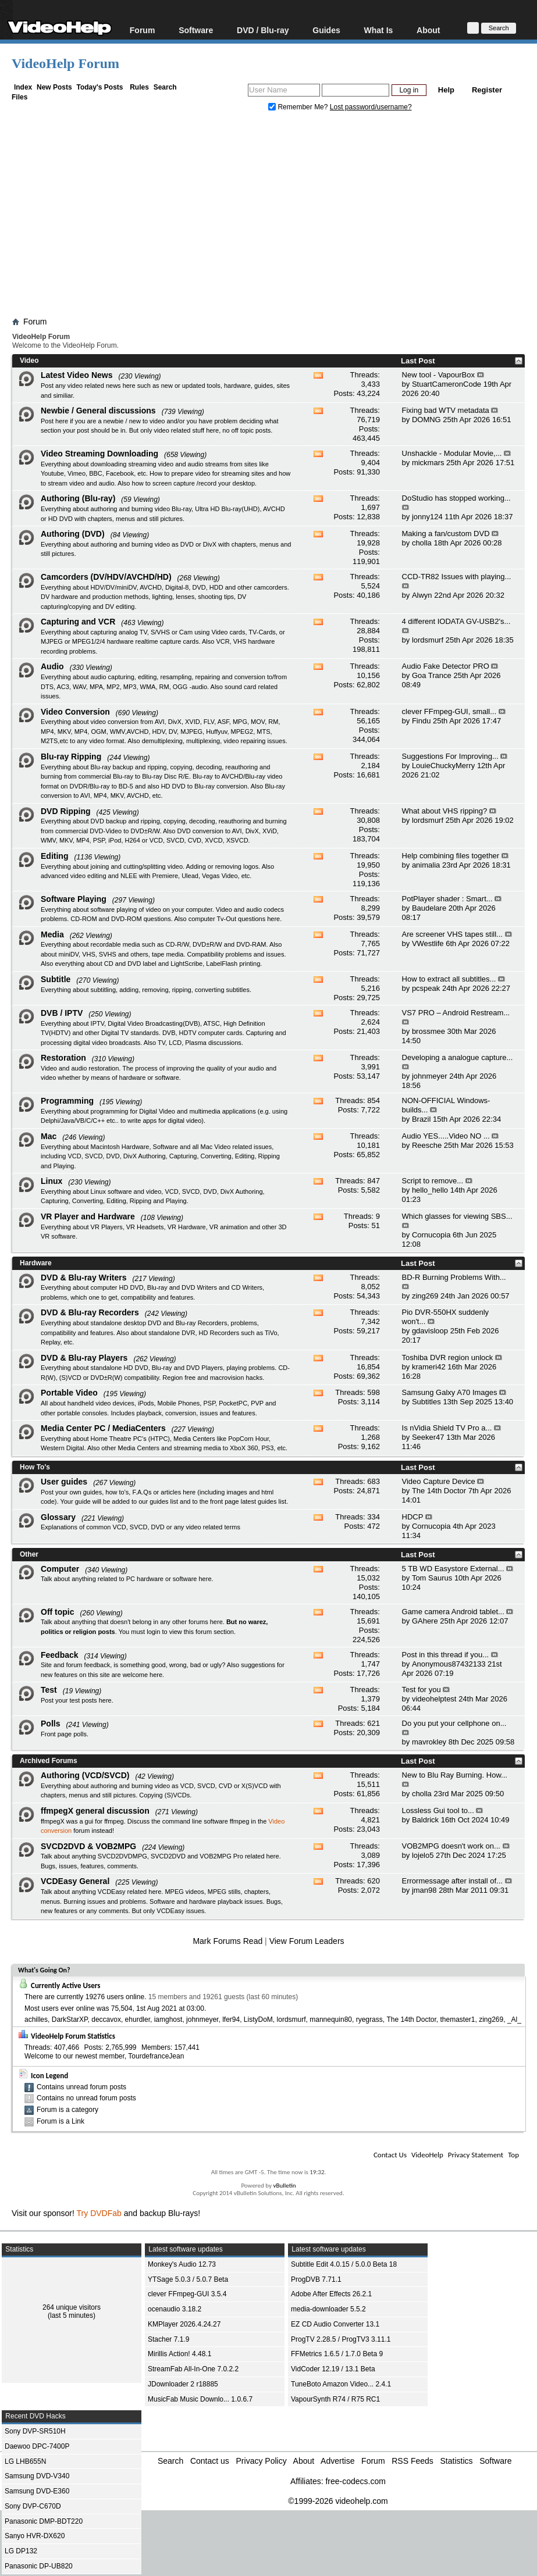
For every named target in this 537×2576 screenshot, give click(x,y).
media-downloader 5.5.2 (328, 2309)
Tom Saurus (432, 1578)
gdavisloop (430, 1330)
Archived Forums (48, 1761)
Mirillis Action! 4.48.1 (179, 2354)
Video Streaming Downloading (99, 453)
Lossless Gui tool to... (438, 1810)
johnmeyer (429, 1076)
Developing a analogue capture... (457, 1057)
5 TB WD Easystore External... (453, 1568)
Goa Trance (431, 675)
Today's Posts (99, 87)
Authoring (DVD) (73, 533)
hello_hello (430, 1190)
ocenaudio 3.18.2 (174, 2309)
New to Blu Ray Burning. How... (454, 1775)
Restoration (63, 1057)
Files (19, 97)
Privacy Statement (475, 2154)
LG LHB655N (25, 2461)
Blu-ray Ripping (71, 756)
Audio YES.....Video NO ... (446, 1136)
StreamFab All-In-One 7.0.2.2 (193, 2369)
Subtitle (55, 979)
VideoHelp (427, 2154)
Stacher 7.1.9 (168, 2339)
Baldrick (425, 1819)
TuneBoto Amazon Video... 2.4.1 (341, 2384)
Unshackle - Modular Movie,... (452, 453)
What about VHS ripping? (445, 811)
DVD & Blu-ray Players (84, 1357)
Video (29, 360)
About (428, 29)
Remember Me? (299, 107)
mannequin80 (331, 2019)
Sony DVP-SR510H (35, 2431)
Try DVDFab (99, 2213)
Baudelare (429, 908)
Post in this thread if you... (445, 1654)
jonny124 (427, 516)
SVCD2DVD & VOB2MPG (88, 1846)
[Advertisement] (274, 216)
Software (196, 29)
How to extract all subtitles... (449, 979)
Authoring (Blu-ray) (78, 498)
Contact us (209, 2461)
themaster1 (457, 2019)
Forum (142, 29)
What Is (378, 29)
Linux (51, 1181)
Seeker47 (428, 1437)
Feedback (60, 1655)
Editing (54, 856)
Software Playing (73, 899)
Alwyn (422, 595)
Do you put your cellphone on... (454, 1723)
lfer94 (231, 2019)
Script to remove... (432, 1180)
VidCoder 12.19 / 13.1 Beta (333, 2369)
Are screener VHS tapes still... (452, 934)
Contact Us (390, 2154)
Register (487, 89)
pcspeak (426, 988)
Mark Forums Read (227, 1941)
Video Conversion (75, 711)
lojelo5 (423, 1855)
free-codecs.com (355, 2481)
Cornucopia (431, 1234)
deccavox (106, 2019)
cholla (422, 542)
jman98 (424, 1890)
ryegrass (369, 2019)
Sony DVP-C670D (33, 2506)
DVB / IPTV (62, 1013)
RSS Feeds (412, 2461)
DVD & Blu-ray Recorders (90, 1312)
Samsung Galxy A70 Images (449, 1392)
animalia (426, 865)
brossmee (428, 1031)
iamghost (168, 2019)
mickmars (428, 462)
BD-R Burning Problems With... (454, 1277)
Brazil (421, 1119)
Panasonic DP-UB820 (39, 2566)
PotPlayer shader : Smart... (447, 898)
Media (52, 934)
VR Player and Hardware (88, 1216)
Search (165, 87)
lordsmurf (427, 640)
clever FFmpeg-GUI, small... (449, 711)
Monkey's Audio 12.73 (182, 2264)
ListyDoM (258, 2019)
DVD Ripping (66, 811)
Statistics (456, 2461)
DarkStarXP (70, 2019)
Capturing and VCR (78, 621)
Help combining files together (451, 855)
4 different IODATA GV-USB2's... (456, 621)
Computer (60, 1569)
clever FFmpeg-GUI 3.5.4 (187, 2294)
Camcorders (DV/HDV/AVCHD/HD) (106, 576)
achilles (36, 2019)
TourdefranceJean (156, 2056)
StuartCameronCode (446, 384)
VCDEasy (170, 1910)
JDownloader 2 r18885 (183, 2384)
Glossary (58, 1517)
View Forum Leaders (306, 1941)
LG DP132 (21, 2551)
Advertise (337, 2461)
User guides (64, 1481)
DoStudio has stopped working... (456, 498)
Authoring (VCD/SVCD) (85, 1775)
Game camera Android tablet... (453, 1611)
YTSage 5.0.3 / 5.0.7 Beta (188, 2279)
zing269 (425, 1295)
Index (23, 87)
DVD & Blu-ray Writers (84, 1277)
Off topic (57, 1612)
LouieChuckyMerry (443, 765)
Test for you (421, 1689)
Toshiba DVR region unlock (447, 1357)
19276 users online (115, 1997)
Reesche (427, 1145)
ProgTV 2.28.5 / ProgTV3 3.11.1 (340, 2339)
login (153, 1631)
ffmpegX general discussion (95, 1810)
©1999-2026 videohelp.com (337, 2501)
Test (49, 1689)
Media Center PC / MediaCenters (103, 1428)
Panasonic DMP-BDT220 (44, 2521)
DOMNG (426, 419)
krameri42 (429, 1366)
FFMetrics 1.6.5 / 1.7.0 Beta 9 (337, 2354)
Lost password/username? (371, 107)
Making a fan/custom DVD (446, 533)
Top (513, 2154)
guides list (164, 1501)
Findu (421, 720)
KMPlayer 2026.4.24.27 (184, 2324)
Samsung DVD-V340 (37, 2476)
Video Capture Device (438, 1481)
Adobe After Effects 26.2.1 (331, 2294)
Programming (67, 1100)
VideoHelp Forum (65, 63)
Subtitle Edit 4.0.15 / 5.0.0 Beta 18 (344, 2264)
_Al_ (514, 2019)
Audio (52, 666)
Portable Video (69, 1392)
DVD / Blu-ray (263, 29)
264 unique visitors (71, 2307)
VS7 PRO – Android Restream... (456, 1012)
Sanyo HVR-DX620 (35, 2536)
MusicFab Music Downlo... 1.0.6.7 (200, 2399)
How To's (35, 1467)
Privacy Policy (261, 2461)
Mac (48, 1136)
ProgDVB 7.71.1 (316, 2279)
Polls (50, 1723)
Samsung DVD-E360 (37, 2491)
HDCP (413, 1516)
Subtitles (426, 1401)
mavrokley (429, 1741)
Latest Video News (76, 375)
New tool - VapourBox (438, 374)
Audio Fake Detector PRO (445, 666)
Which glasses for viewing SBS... (457, 1216)
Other (29, 1554)
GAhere (425, 1621)
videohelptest (434, 1698)
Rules (139, 87)
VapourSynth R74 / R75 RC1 (335, 2399)
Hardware (36, 1263)
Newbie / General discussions (98, 410)
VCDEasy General (75, 1881)
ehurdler (137, 2019)
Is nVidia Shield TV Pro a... (447, 1427)
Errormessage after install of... (452, 1880)
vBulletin (284, 2185)
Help (446, 89)
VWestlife (428, 943)
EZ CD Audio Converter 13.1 (335, 2324)
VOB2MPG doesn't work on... (451, 1846)
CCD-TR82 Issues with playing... (456, 576)
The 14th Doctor (439, 1490)
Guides (326, 29)
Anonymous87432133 (449, 1664)
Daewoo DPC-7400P (37, 2446)
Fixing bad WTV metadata (445, 410)
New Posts (54, 87)
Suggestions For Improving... (450, 756)
